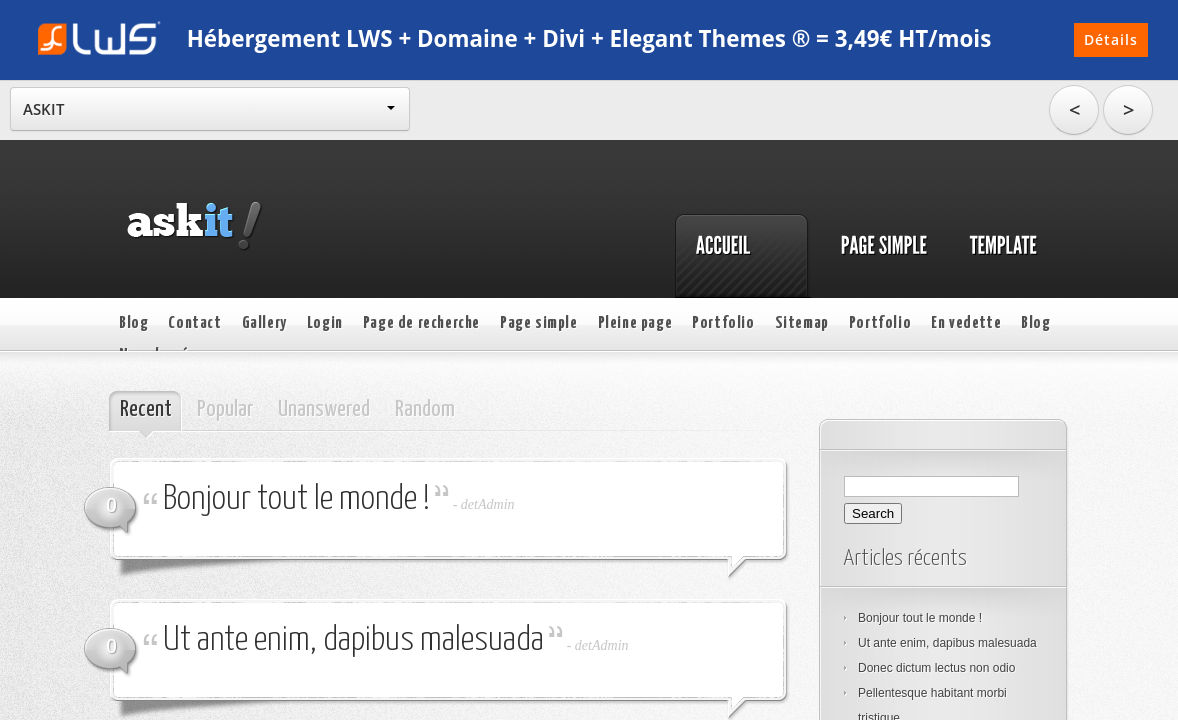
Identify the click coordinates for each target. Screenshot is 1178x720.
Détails (1111, 39)
